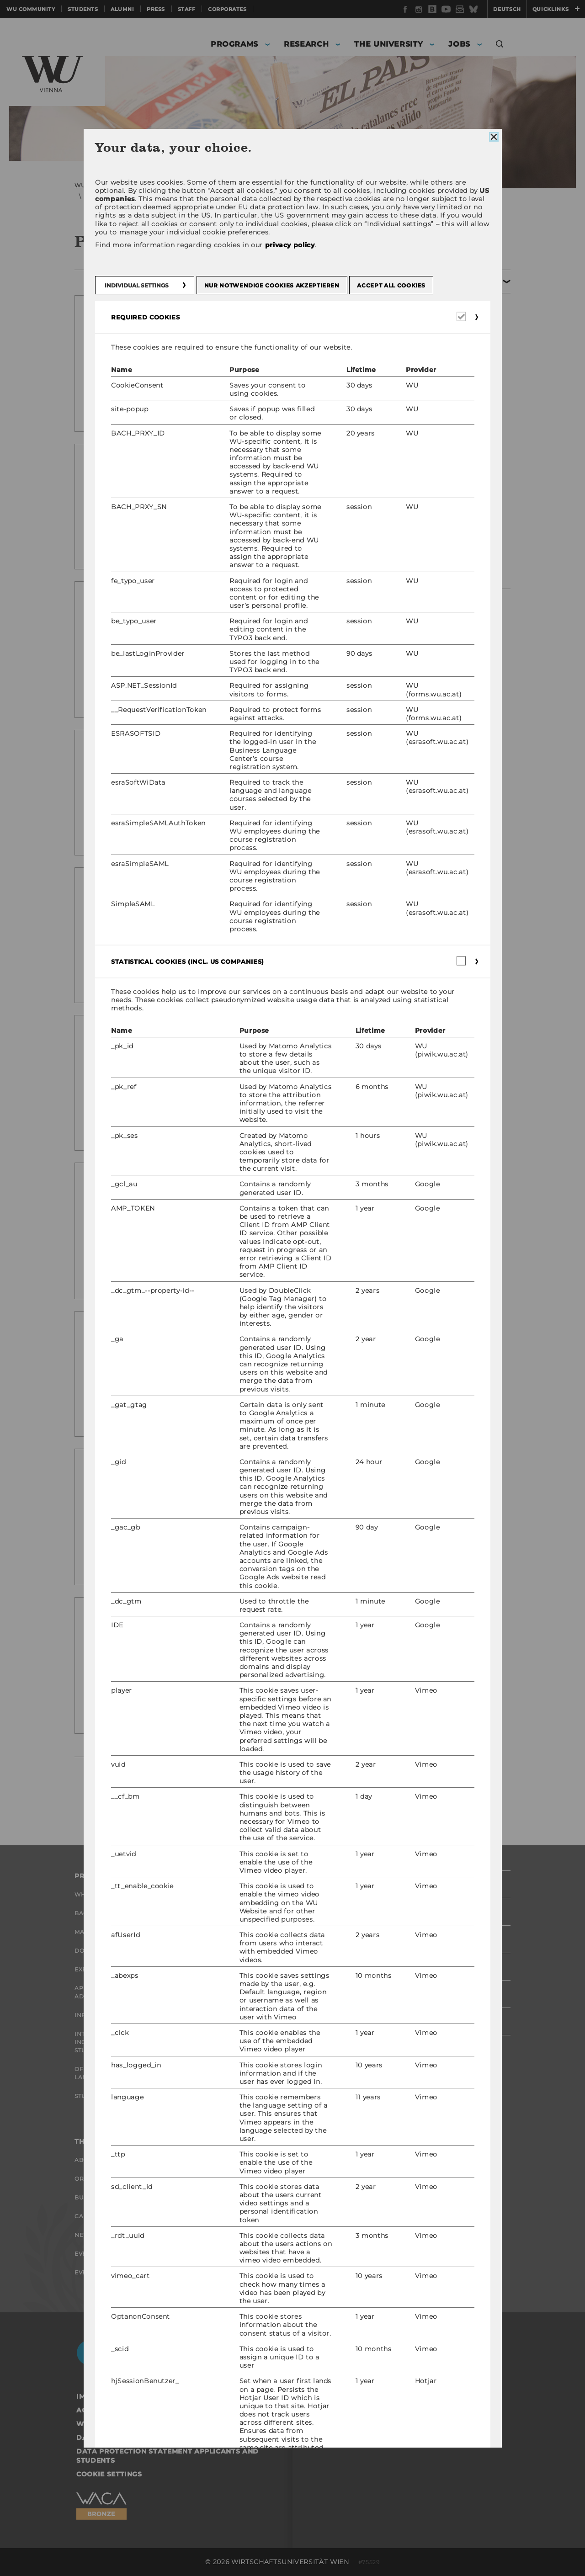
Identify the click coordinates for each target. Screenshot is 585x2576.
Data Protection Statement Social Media (162, 2437)
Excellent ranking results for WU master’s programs (237, 472)
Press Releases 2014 (453, 531)
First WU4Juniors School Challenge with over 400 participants (233, 1477)
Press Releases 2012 (452, 572)
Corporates (227, 9)
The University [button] (388, 44)
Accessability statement (127, 2410)
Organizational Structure (122, 2178)
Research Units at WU (262, 1950)
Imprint (91, 2396)
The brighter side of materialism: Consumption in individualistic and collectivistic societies (220, 901)
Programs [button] (234, 44)
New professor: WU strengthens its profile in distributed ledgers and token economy (237, 610)
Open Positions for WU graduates (265, 2220)
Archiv (332, 185)
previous (142, 1782)
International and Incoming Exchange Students (109, 2042)
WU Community (30, 9)
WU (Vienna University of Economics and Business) (151, 185)
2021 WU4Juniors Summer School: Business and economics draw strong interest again (240, 1339)
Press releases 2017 (451, 451)
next (293, 1782)
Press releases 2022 (452, 370)
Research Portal (254, 1894)
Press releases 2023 (452, 350)
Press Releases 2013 (452, 551)
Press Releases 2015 (452, 511)
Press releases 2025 (452, 310)
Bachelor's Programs (112, 1913)
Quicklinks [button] (556, 9)
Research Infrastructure (270, 1969)
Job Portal (244, 2159)
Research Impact (254, 1931)
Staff (187, 9)
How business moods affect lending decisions (220, 1191)
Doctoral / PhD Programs (120, 1950)
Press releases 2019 (452, 431)
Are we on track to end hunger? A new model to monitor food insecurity (227, 758)
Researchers (247, 1913)
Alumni (122, 9)
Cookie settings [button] (109, 2474)
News (83, 2234)
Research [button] (306, 44)
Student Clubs (100, 2096)
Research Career (255, 2178)
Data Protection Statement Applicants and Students (167, 2455)
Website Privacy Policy (123, 2424)
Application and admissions (103, 1992)
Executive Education (111, 1969)
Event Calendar (102, 2272)
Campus (87, 2216)
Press (156, 9)
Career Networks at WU (267, 2270)
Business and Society (111, 2197)
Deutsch (507, 9)
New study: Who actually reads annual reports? (227, 323)
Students (83, 9)
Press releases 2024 (452, 330)
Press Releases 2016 (453, 491)
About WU (91, 2159)
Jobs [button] (459, 44)
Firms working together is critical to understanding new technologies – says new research (240, 1048)
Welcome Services (256, 2197)
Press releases (289, 185)
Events (86, 2253)
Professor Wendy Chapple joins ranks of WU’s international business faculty (231, 1625)
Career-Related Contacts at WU (270, 2247)
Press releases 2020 (452, 411)
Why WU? (90, 1894)
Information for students (121, 2015)
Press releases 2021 (451, 391)
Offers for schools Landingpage (109, 2073)
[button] (500, 45)
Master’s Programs (108, 1931)
